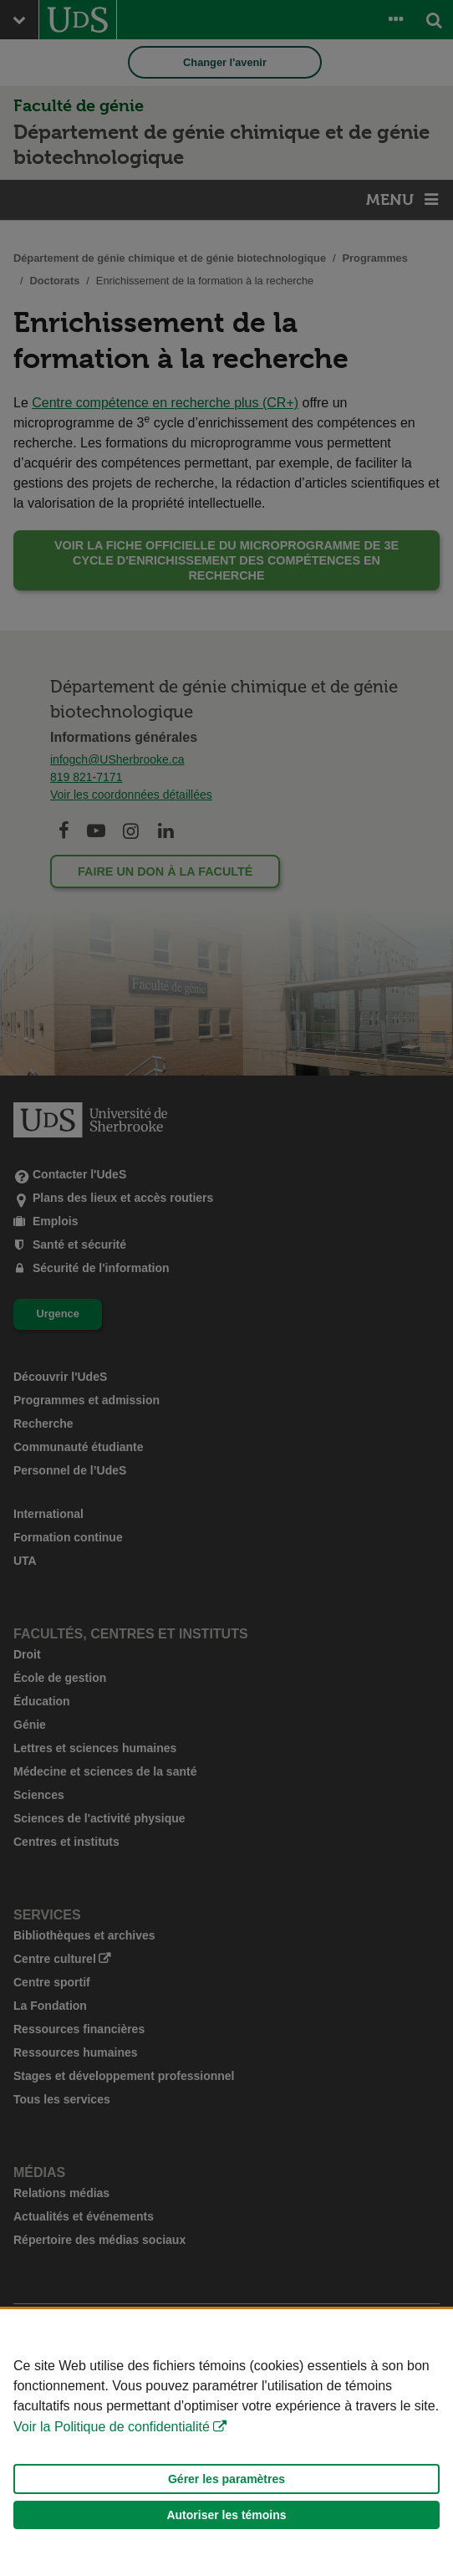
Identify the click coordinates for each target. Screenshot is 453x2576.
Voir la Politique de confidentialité (111, 2427)
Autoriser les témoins (226, 2515)
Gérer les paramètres (226, 2479)
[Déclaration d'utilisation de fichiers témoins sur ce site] (226, 2442)
